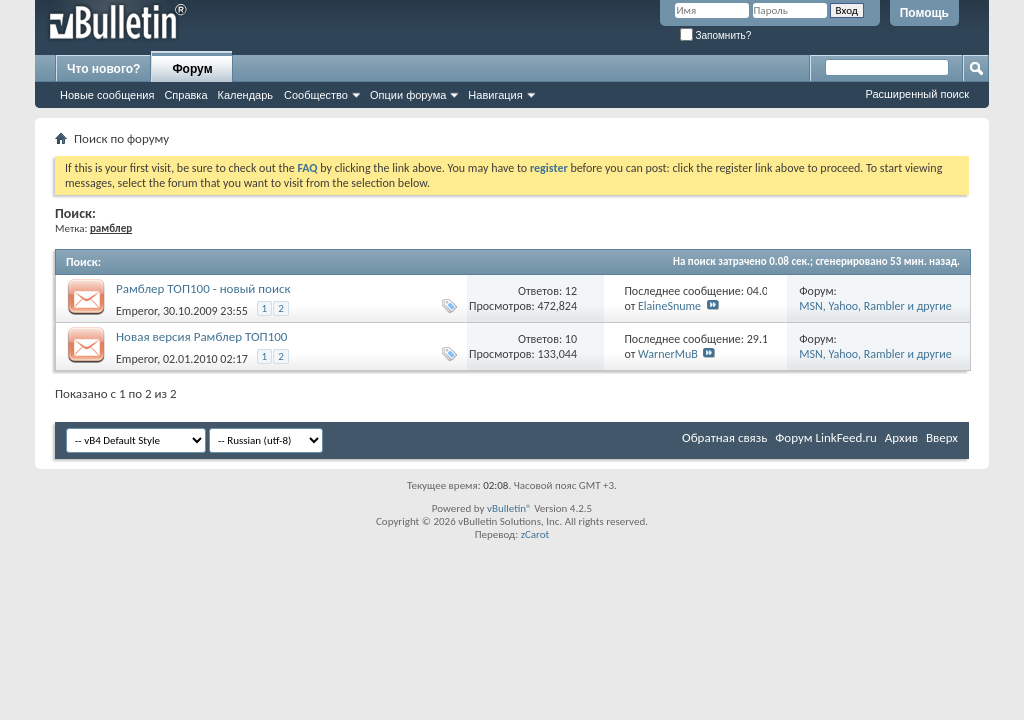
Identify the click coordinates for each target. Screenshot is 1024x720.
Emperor (136, 311)
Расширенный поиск (917, 94)
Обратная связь (724, 437)
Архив (901, 437)
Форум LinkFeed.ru (826, 437)
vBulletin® (509, 508)
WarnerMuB (668, 354)
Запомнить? (716, 35)
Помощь (924, 13)
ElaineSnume (669, 306)
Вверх (942, 437)
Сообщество (316, 95)
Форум (192, 69)
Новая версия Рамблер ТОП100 (201, 336)
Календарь (246, 95)
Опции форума (408, 95)
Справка (185, 95)
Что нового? (103, 69)
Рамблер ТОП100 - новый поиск (203, 288)
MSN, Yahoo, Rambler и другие (875, 306)
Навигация (495, 95)
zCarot (535, 534)
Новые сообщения (107, 95)
